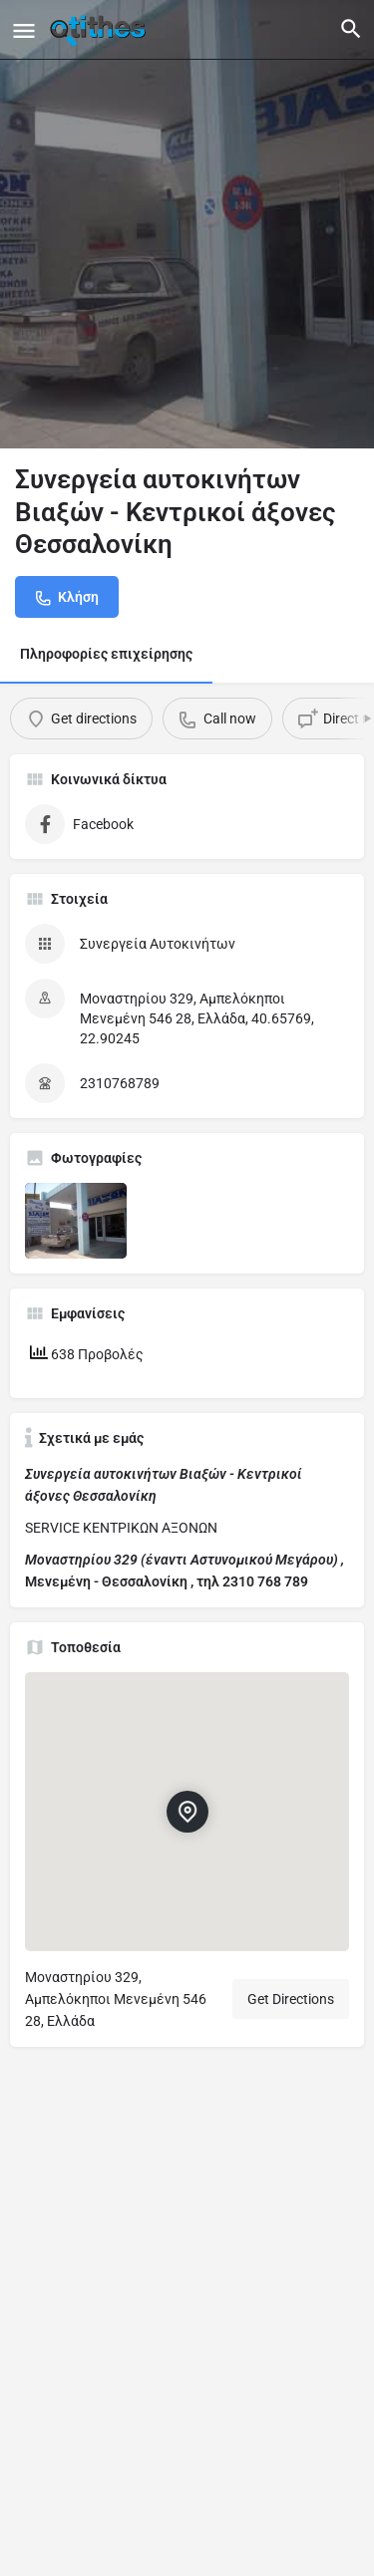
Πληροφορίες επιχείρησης (106, 654)
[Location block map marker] (187, 1812)
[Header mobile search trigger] (351, 29)
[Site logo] (100, 30)
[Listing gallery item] (76, 1221)
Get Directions (290, 1999)
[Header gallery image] (187, 224)
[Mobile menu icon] (24, 30)
